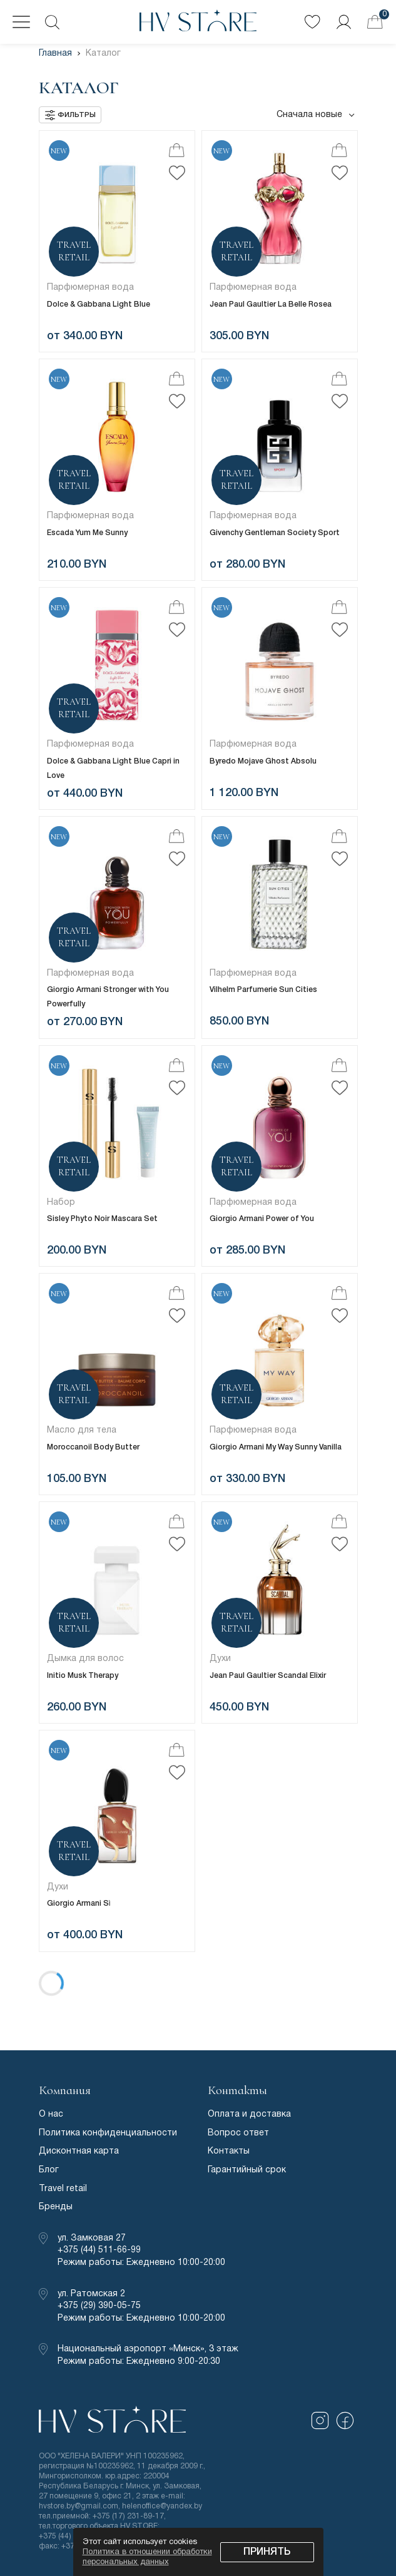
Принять (266, 2552)
